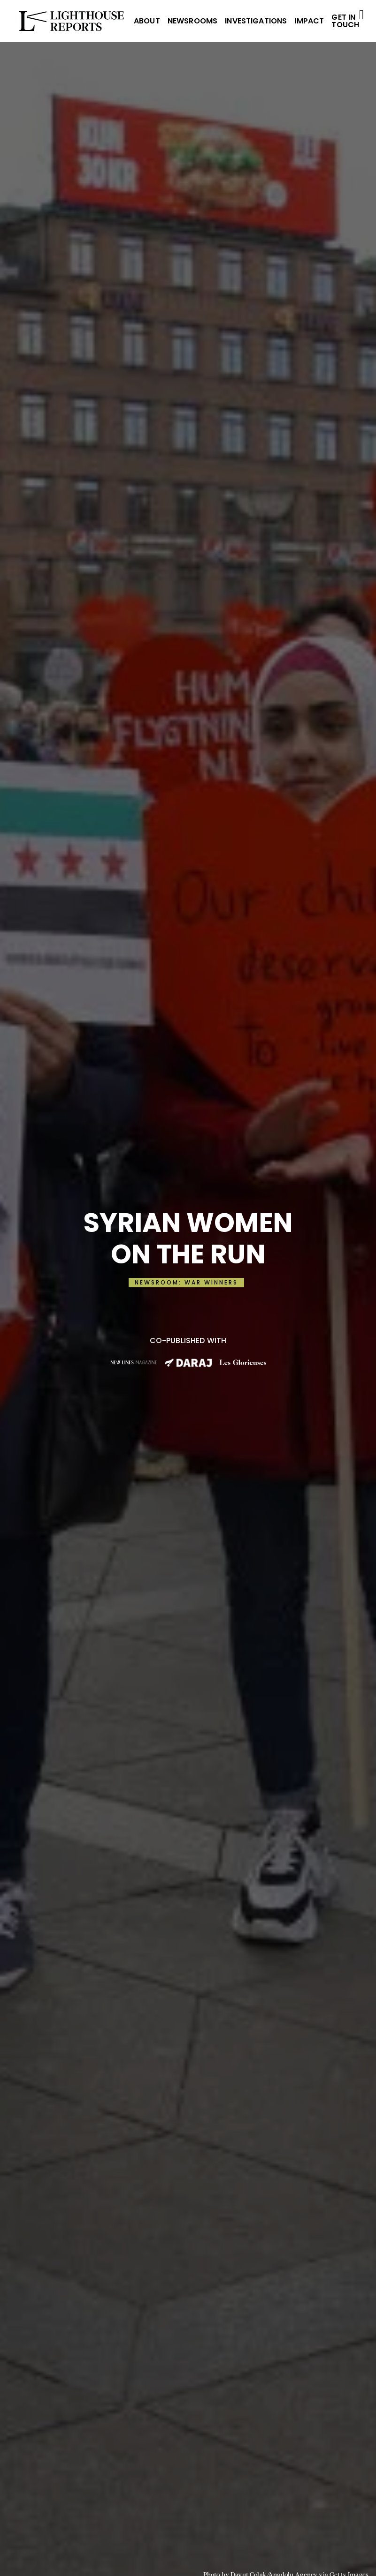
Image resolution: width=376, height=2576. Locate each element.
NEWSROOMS (192, 20)
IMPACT (309, 20)
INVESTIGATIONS (256, 20)
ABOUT (147, 20)
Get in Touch (345, 21)
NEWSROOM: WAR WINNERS (186, 1282)
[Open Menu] (361, 15)
